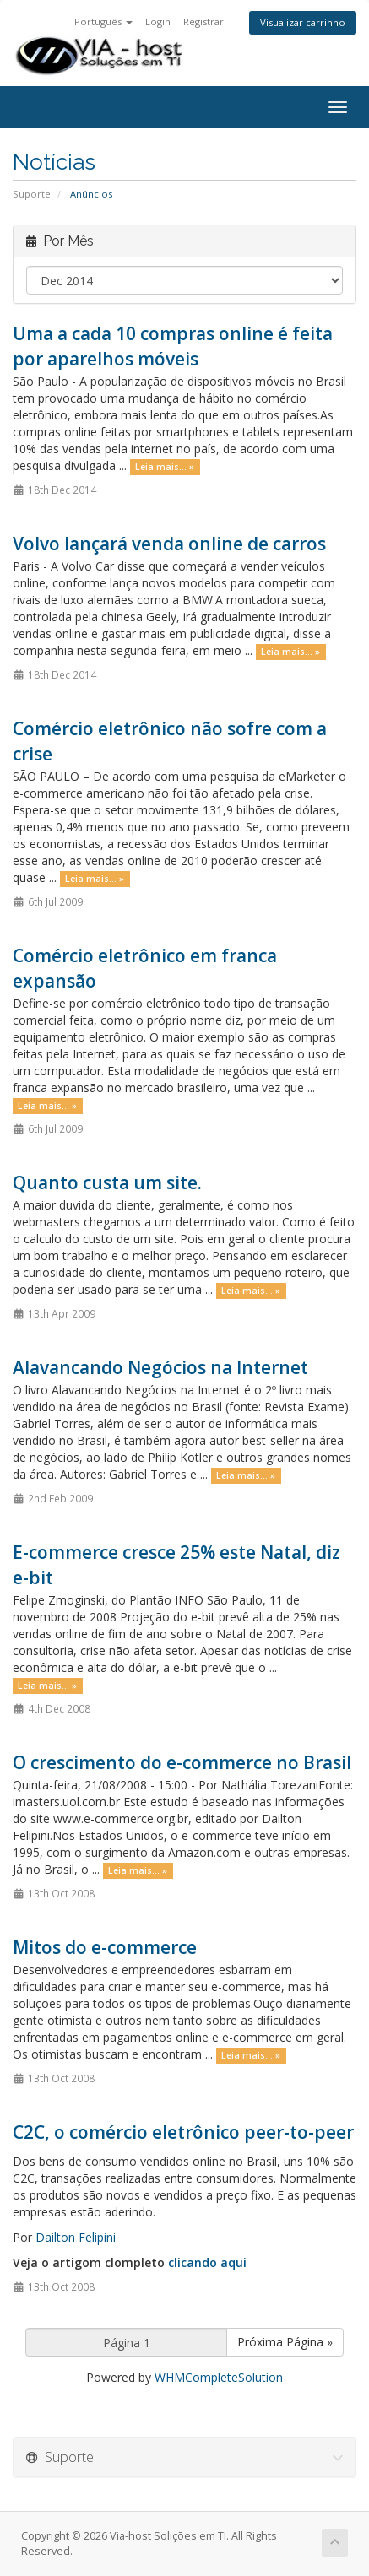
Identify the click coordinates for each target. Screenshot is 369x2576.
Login (158, 21)
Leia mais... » (164, 467)
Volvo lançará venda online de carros (169, 543)
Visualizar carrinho (302, 22)
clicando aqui (207, 2262)
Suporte (32, 193)
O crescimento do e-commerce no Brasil (182, 1762)
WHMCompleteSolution (219, 2377)
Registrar (203, 21)
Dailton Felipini (75, 2237)
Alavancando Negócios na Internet (160, 1367)
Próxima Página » (285, 2342)
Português (103, 21)
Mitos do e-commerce (105, 1947)
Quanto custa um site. (107, 1182)
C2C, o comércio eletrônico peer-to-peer (183, 2132)
